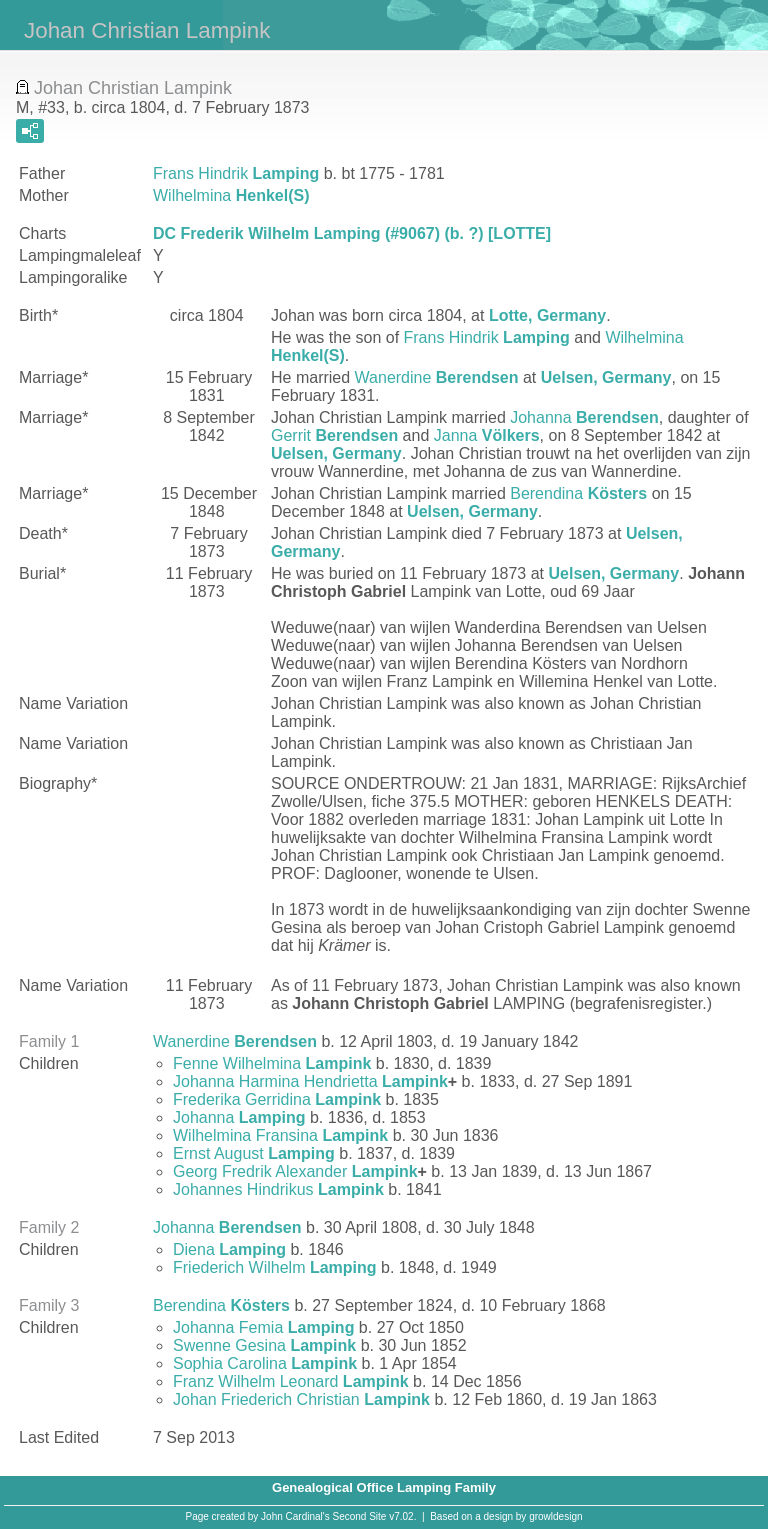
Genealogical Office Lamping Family (384, 1487)
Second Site (360, 1516)
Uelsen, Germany (606, 377)
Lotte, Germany (547, 315)
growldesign (555, 1516)
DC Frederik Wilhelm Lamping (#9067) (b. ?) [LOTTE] (352, 233)
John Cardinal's (295, 1516)
